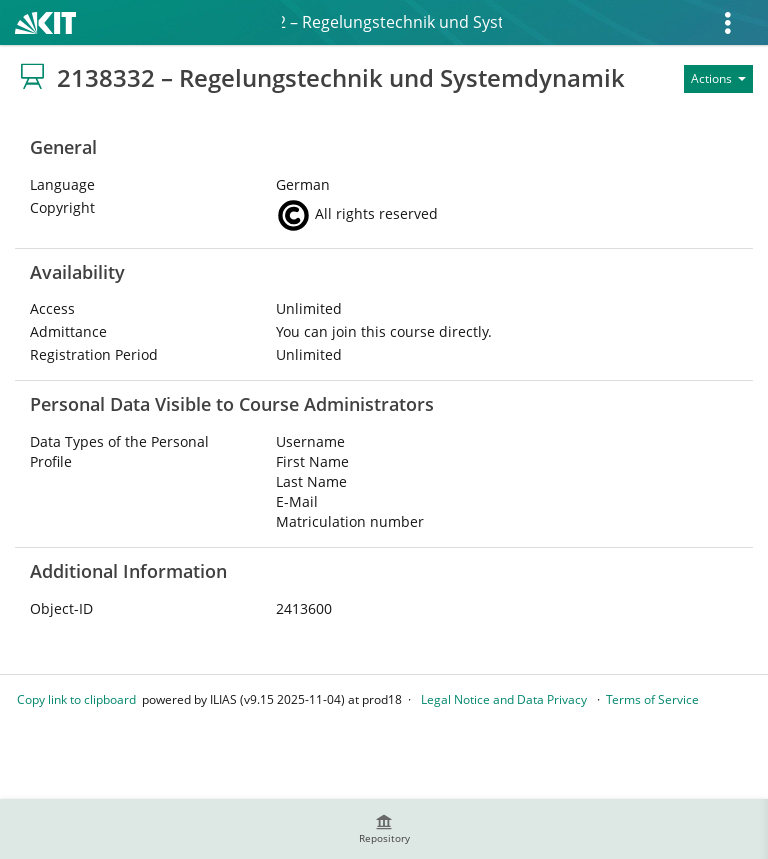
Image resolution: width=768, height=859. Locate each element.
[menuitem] (384, 829)
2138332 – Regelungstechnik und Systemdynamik (392, 22)
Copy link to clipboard (76, 699)
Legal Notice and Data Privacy (504, 699)
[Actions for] (718, 79)
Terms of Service (652, 699)
